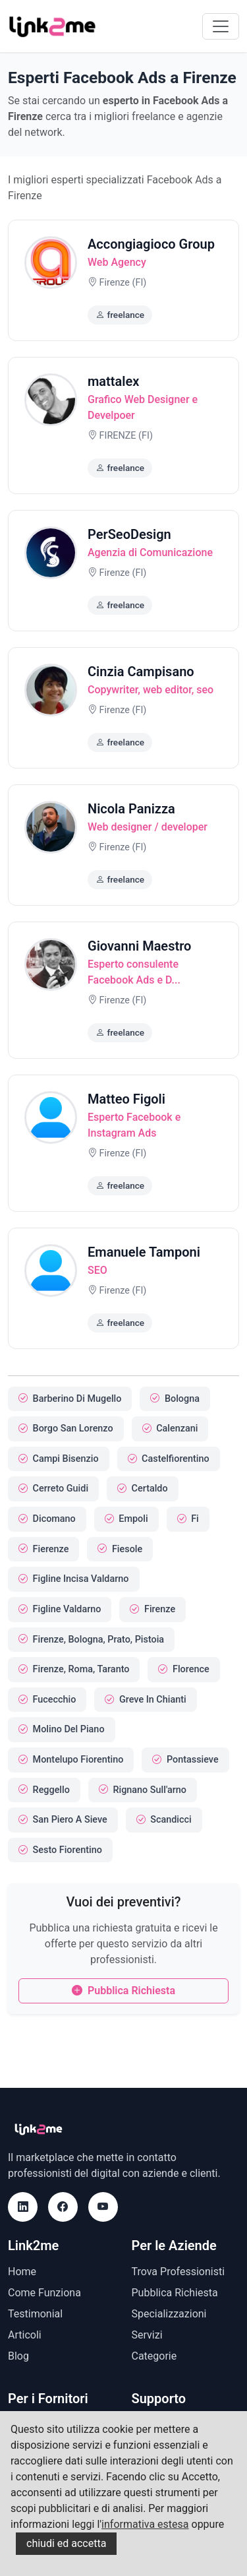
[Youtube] (103, 2207)
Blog (18, 2356)
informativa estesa (144, 2524)
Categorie (154, 2356)
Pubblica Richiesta (123, 1990)
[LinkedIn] (23, 2207)
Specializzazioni (169, 2314)
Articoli (24, 2335)
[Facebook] (63, 2207)
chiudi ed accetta (66, 2543)
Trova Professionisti (178, 2271)
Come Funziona (44, 2292)
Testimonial (35, 2314)
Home (22, 2271)
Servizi (147, 2335)
